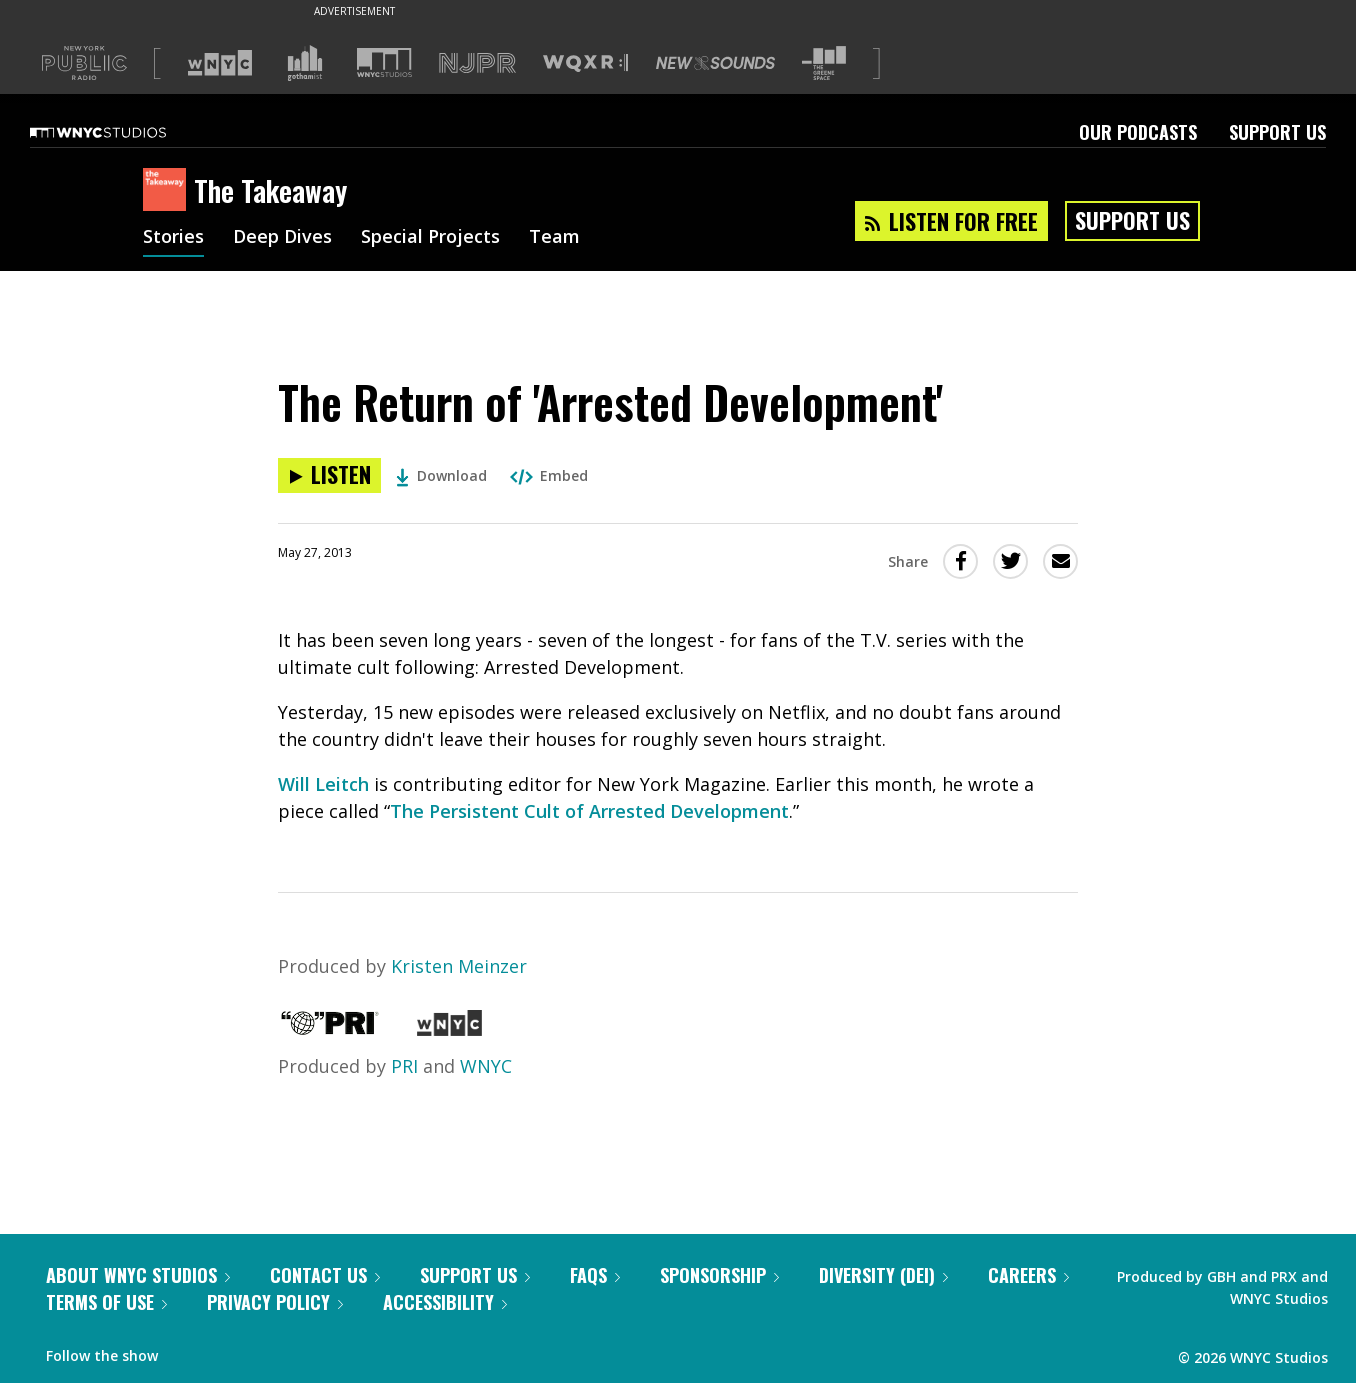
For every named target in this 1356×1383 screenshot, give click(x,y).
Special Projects (430, 238)
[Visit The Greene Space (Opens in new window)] (824, 63)
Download (441, 475)
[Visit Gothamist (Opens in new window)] (305, 63)
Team (554, 238)
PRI (404, 1066)
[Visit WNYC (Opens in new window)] (220, 63)
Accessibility (445, 1302)
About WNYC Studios (138, 1275)
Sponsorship (719, 1275)
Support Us (1277, 132)
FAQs (595, 1275)
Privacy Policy (275, 1302)
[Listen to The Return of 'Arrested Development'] (329, 475)
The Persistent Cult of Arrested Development (589, 811)
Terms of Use (106, 1302)
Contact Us (325, 1275)
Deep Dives (282, 238)
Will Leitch (323, 784)
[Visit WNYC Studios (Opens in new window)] (384, 62)
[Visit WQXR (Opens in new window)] (585, 63)
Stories (173, 238)
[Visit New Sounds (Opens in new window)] (715, 63)
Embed (549, 475)
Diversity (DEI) (883, 1275)
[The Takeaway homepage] (168, 191)
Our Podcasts (1138, 132)
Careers (1028, 1275)
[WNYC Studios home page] (123, 132)
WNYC (486, 1066)
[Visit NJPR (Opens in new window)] (477, 63)
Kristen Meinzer (459, 966)
